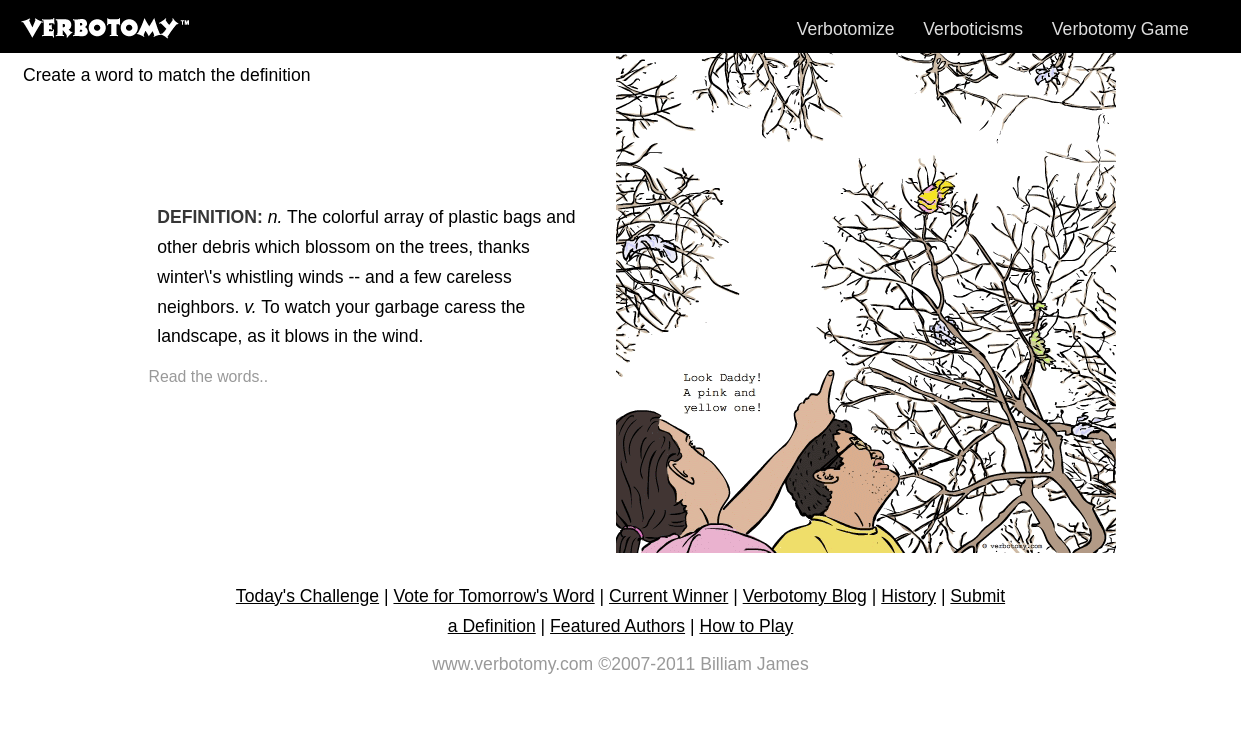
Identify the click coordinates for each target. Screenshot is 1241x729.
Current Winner (668, 596)
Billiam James (754, 664)
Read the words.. (209, 376)
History (908, 596)
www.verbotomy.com (512, 664)
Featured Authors (617, 626)
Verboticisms (973, 29)
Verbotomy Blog (805, 596)
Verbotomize (846, 29)
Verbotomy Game (1120, 29)
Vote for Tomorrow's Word (493, 596)
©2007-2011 (646, 664)
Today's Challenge (307, 596)
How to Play (746, 626)
